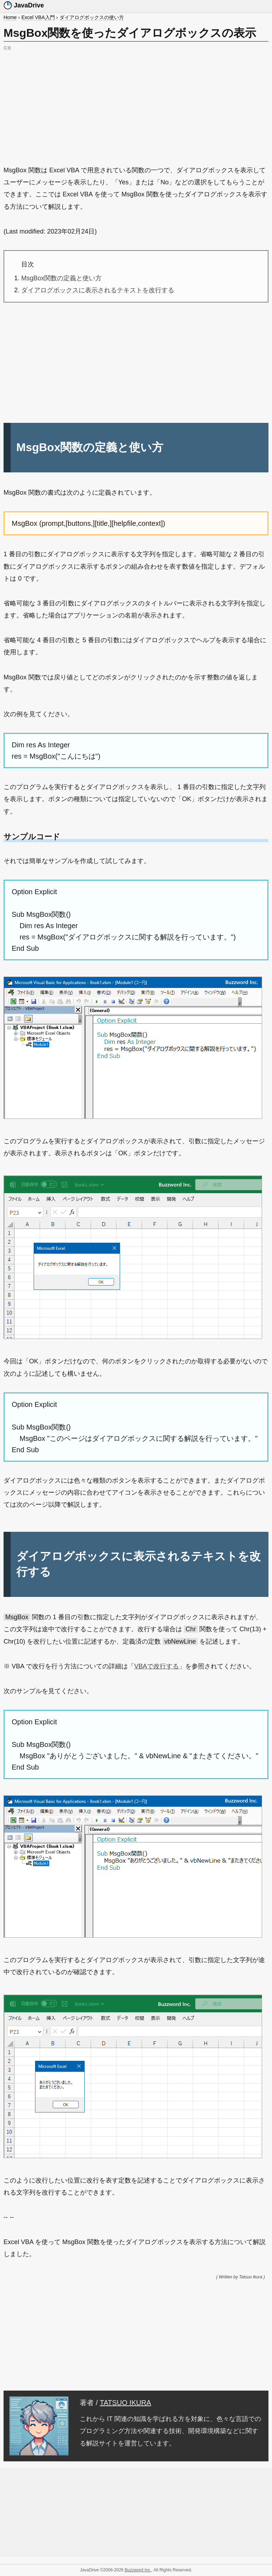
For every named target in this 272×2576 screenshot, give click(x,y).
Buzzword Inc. (138, 2570)
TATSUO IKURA (125, 2403)
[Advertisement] (136, 101)
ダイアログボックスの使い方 (92, 17)
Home (10, 17)
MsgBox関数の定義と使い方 (61, 278)
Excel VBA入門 (38, 17)
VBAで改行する (156, 1666)
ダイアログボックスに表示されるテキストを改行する (97, 290)
